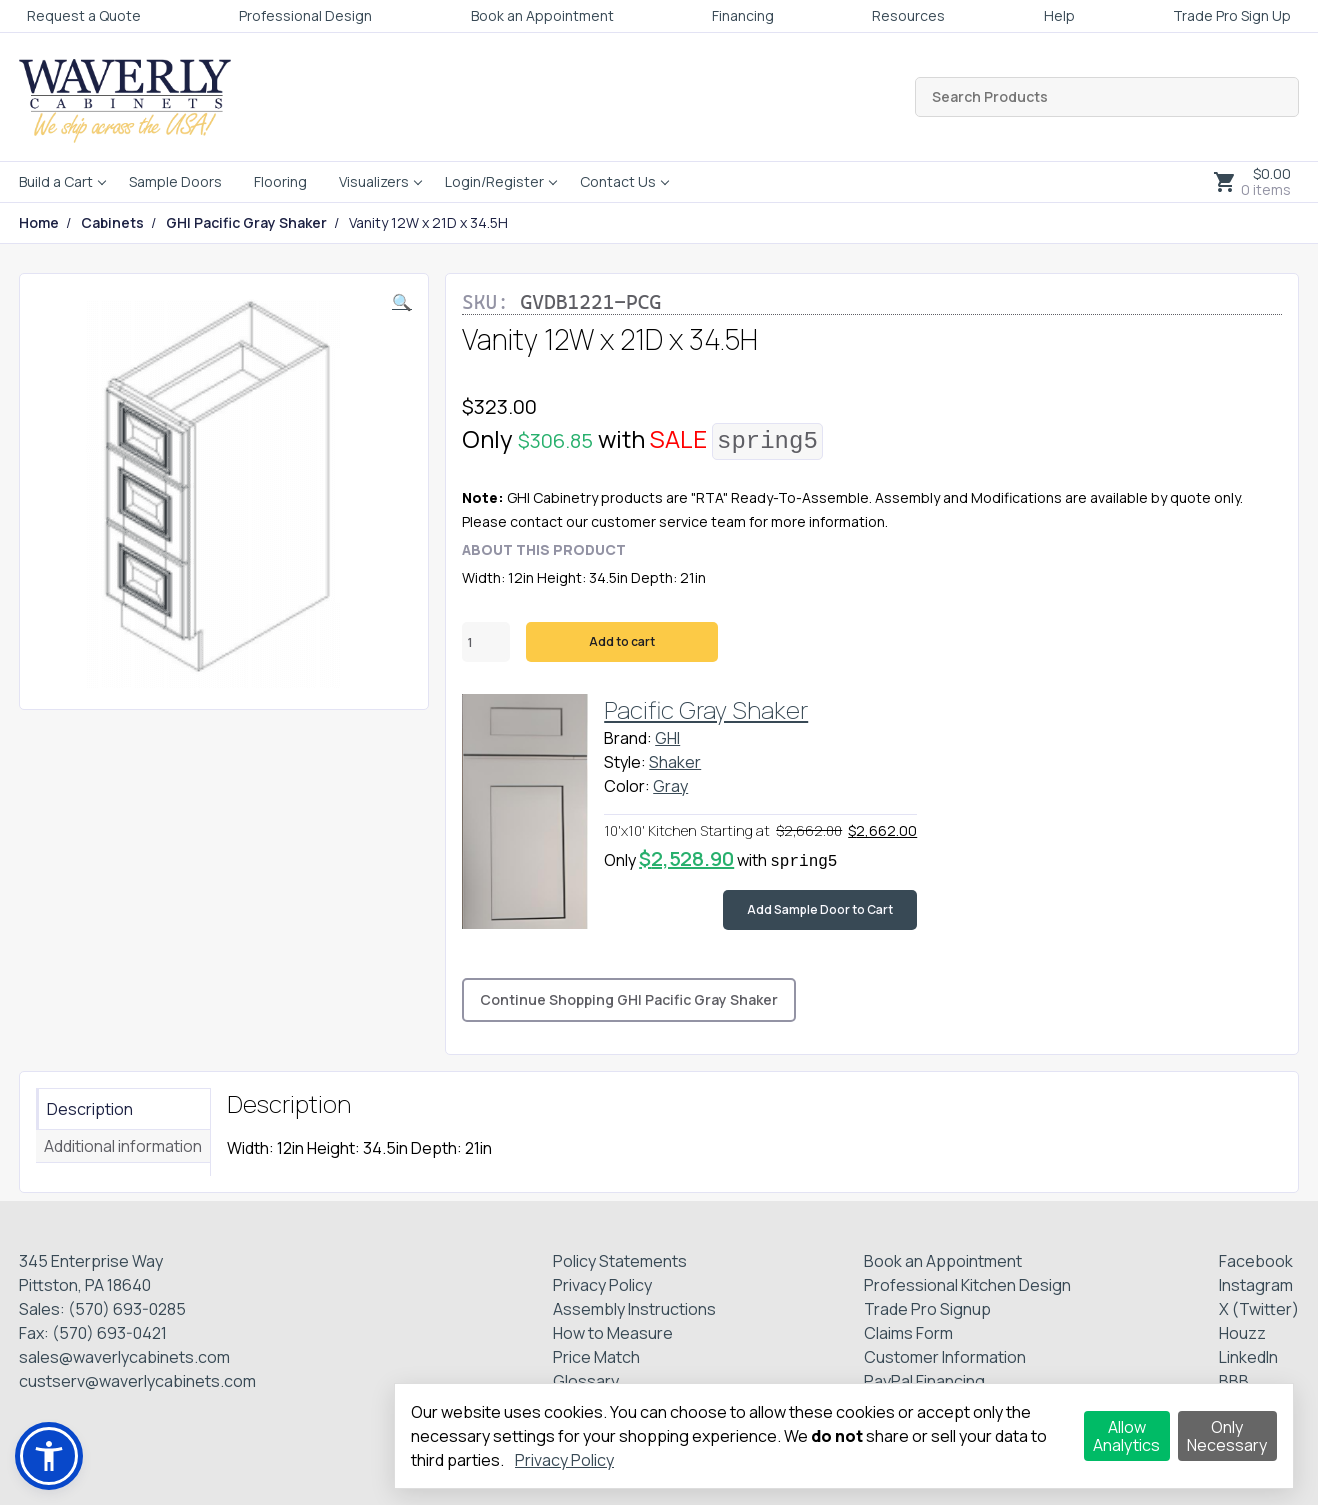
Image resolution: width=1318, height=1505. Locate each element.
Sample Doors (175, 181)
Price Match (596, 1357)
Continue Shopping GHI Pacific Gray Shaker (629, 999)
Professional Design (305, 15)
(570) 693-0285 (127, 1309)
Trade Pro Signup (927, 1309)
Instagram (1256, 1285)
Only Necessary (1227, 1436)
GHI (667, 738)
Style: (625, 762)
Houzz (1242, 1333)
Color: (627, 786)
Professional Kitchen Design (967, 1285)
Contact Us (618, 181)
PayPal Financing (924, 1381)
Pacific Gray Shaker (706, 709)
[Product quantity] (486, 642)
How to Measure (613, 1333)
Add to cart (622, 641)
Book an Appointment (542, 15)
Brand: (628, 738)
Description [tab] (90, 1109)
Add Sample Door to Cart (820, 909)
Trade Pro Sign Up (1232, 15)
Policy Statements (620, 1261)
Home (39, 223)
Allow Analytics (1126, 1436)
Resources (908, 15)
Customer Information (945, 1357)
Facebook (1256, 1261)
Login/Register (494, 181)
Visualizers (374, 181)
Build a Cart (56, 181)
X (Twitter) (1259, 1309)
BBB (1234, 1381)
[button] (402, 302)
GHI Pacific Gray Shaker (246, 223)
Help (1059, 15)
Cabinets (112, 223)
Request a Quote (84, 15)
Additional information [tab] (123, 1146)
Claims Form (908, 1333)
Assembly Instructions (634, 1309)
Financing (743, 15)
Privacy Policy (602, 1285)
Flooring (280, 181)
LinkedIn (1248, 1357)
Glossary (586, 1381)
